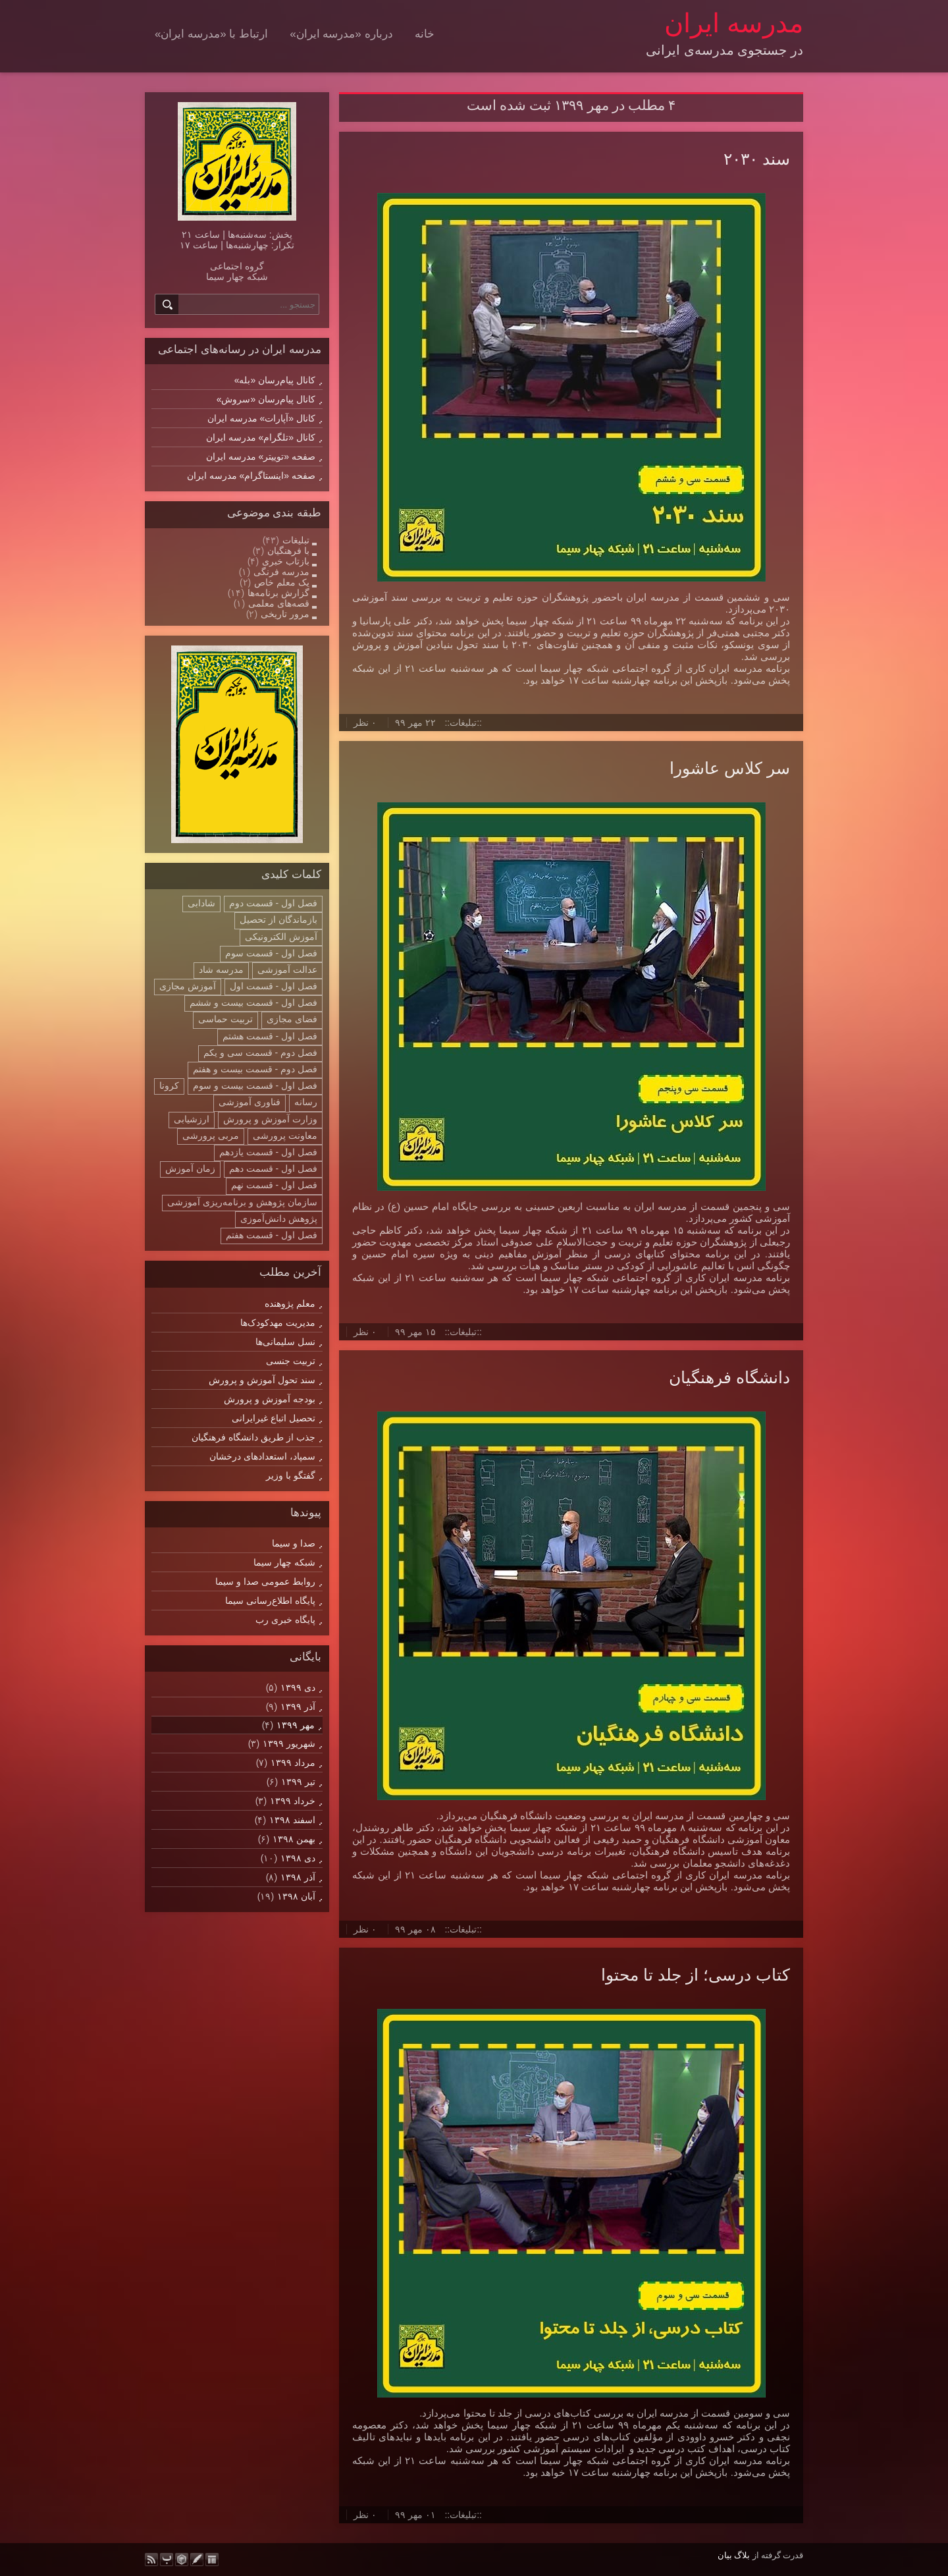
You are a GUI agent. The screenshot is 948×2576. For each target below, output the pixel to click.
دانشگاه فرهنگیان (729, 1377)
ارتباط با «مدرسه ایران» (211, 34)
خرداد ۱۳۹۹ (292, 1800)
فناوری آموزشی (249, 1102)
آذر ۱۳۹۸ (297, 1877)
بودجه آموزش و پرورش (269, 1399)
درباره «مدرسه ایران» (341, 34)
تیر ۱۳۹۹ (298, 1781)
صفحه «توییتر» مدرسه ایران (260, 456)
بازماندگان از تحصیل (278, 919)
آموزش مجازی (187, 986)
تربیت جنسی (290, 1361)
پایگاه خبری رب (285, 1619)
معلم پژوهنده (290, 1303)
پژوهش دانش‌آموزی (278, 1218)
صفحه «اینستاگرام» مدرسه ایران (251, 475)
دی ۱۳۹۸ (297, 1858)
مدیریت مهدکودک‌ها (277, 1322)
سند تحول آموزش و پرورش (262, 1380)
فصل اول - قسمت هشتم (270, 1036)
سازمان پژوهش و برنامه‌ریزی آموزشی (242, 1202)
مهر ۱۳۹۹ (295, 1725)
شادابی (201, 903)
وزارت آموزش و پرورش (270, 1119)
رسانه (305, 1102)
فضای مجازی (292, 1019)
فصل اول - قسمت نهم (274, 1185)
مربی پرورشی (210, 1135)
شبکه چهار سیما (284, 1562)
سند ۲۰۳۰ (757, 159)
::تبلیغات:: (463, 722)
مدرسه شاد (221, 969)
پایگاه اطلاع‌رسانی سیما (270, 1600)
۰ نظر (365, 722)
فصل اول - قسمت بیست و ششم (253, 1002)
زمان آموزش (190, 1168)
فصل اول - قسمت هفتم (271, 1235)
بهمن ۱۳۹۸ (294, 1839)
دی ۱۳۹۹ (297, 1687)
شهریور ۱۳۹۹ (289, 1743)
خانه (424, 34)
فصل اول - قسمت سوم (271, 953)
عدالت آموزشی (287, 969)
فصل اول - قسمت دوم (273, 903)
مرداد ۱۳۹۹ (293, 1762)
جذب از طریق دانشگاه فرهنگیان (253, 1437)
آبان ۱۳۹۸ (296, 1896)
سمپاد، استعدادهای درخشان (262, 1456)
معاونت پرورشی (285, 1135)
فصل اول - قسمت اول (273, 986)
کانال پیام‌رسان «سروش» (266, 399)
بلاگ (742, 2555)
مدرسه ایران (733, 23)
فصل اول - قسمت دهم (273, 1168)
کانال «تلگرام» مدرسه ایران (260, 437)
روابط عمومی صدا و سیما (265, 1581)
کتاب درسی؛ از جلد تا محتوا (695, 1974)
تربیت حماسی (225, 1019)
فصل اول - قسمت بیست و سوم (255, 1085)
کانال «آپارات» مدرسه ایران (261, 418)
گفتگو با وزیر (290, 1475)
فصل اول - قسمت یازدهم (268, 1152)
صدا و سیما (293, 1543)
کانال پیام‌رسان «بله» (274, 380)
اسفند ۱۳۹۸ (292, 1820)
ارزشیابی (191, 1119)
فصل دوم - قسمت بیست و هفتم (255, 1069)
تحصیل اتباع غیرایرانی (273, 1418)
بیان (725, 2555)
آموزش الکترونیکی (281, 936)
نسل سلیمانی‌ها (285, 1341)
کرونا (169, 1085)
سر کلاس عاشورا (730, 768)
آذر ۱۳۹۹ (297, 1706)
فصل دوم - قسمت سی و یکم (260, 1052)
